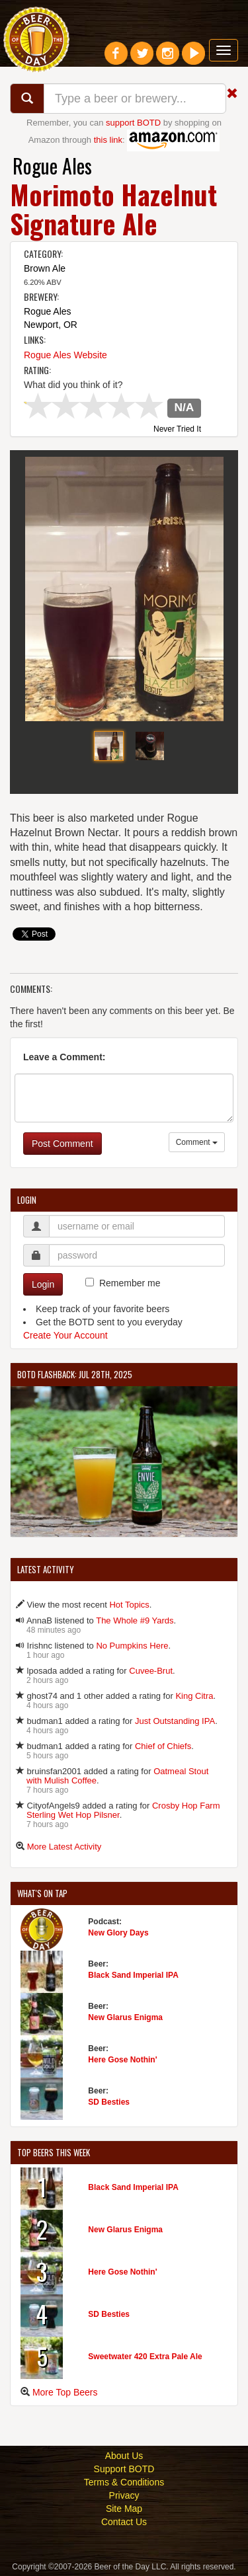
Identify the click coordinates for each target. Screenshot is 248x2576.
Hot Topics (129, 1605)
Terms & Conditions (124, 2482)
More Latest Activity (64, 1847)
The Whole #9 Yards (134, 1620)
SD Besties (109, 2102)
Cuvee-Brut (151, 1671)
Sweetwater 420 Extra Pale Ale (145, 2356)
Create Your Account (65, 1335)
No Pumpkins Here (132, 1646)
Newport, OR (50, 324)
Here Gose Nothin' (122, 2059)
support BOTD (133, 123)
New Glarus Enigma (125, 2017)
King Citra (194, 1696)
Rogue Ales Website (65, 355)
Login (43, 1284)
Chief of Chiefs (163, 1746)
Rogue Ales (52, 165)
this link (108, 140)
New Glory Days (118, 1932)
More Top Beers (65, 2392)
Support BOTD (124, 2469)
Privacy (124, 2495)
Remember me (130, 1283)
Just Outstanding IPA (175, 1721)
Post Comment (62, 1143)
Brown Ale (44, 268)
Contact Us (124, 2522)
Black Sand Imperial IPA (133, 1975)
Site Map (124, 2508)
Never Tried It (177, 429)
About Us (124, 2455)
